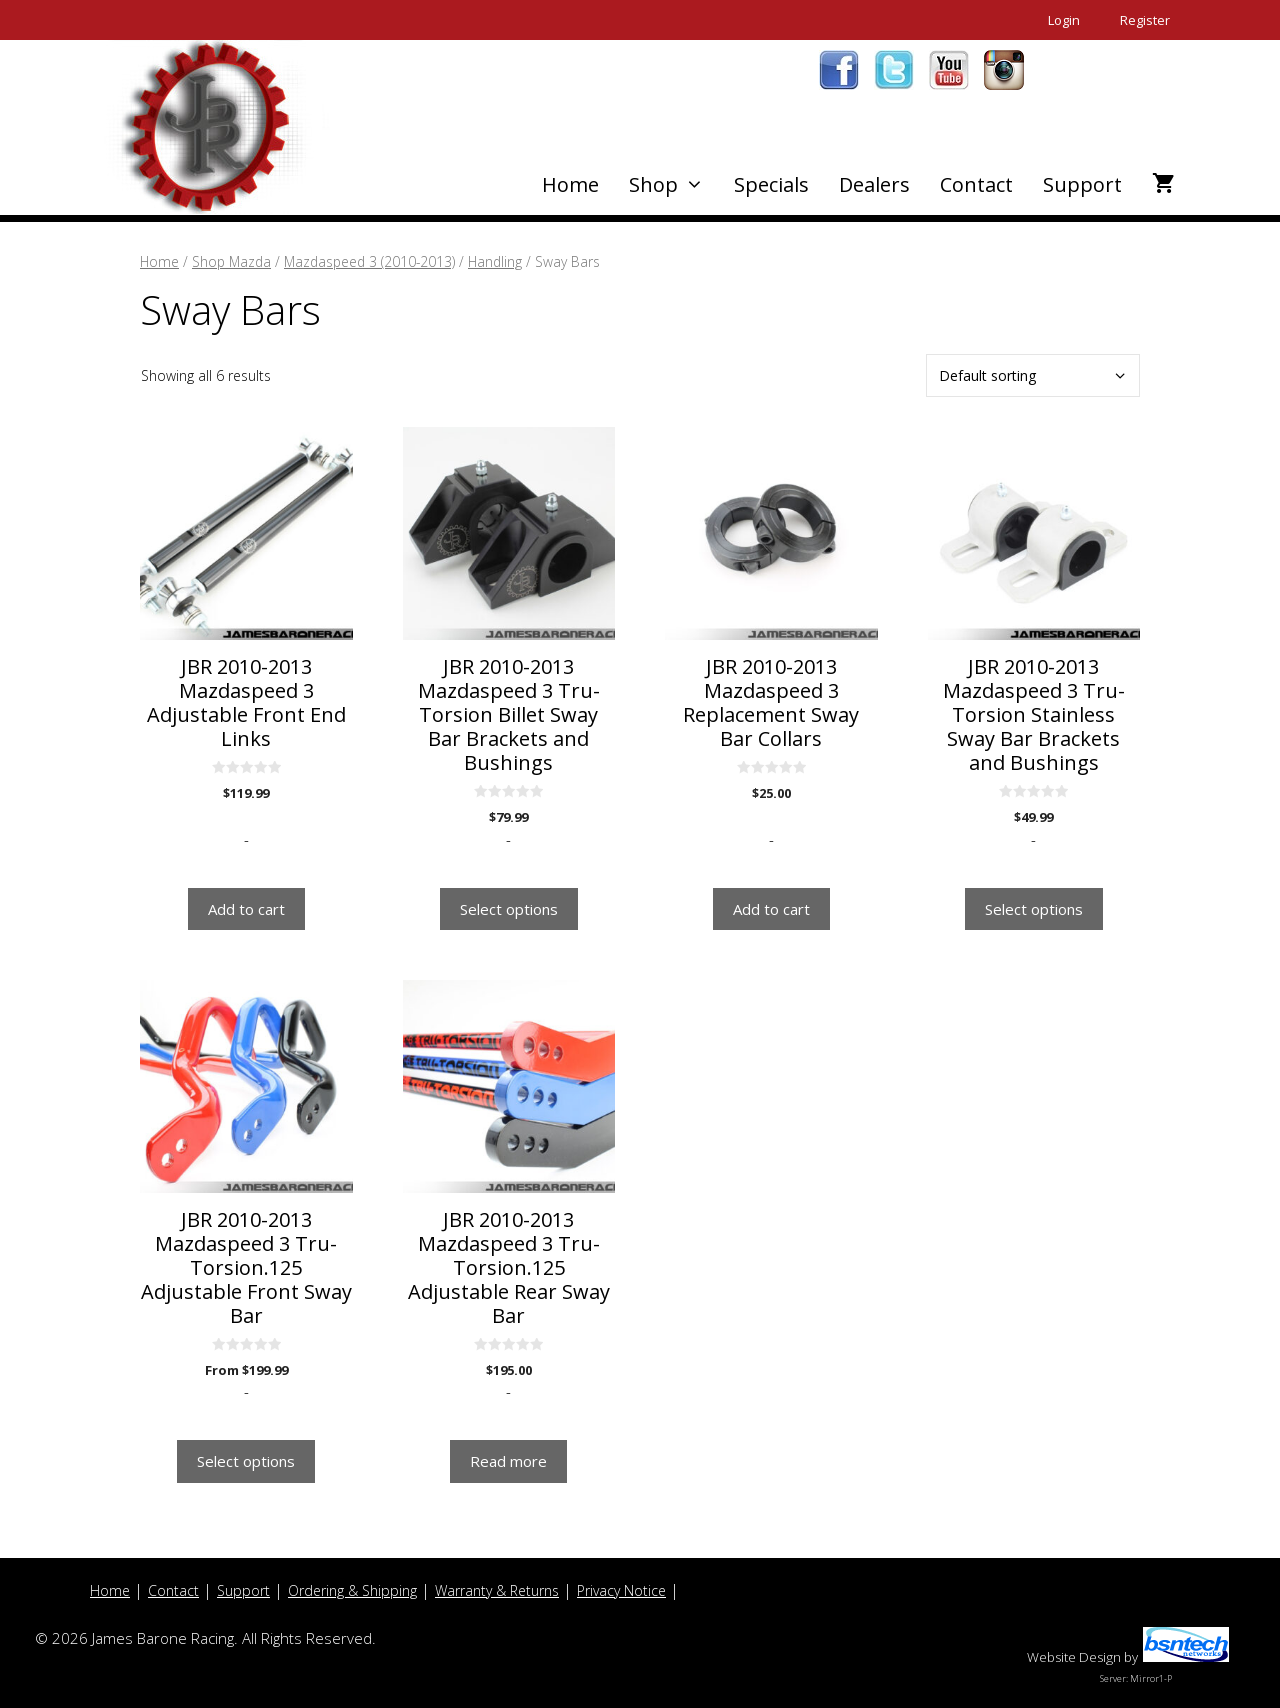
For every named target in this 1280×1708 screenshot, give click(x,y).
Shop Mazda (231, 261)
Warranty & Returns (497, 1590)
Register (1145, 20)
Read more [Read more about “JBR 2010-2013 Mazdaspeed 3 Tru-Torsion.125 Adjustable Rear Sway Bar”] (508, 1461)
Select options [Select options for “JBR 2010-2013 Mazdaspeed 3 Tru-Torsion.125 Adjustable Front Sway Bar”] (246, 1461)
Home (570, 184)
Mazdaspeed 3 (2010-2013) (369, 261)
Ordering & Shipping (352, 1590)
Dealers (874, 184)
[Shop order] (1033, 375)
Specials (771, 184)
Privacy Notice (621, 1590)
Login (1064, 20)
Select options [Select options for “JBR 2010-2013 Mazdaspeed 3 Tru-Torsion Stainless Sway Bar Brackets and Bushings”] (1034, 909)
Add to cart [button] (246, 909)
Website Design (1074, 1657)
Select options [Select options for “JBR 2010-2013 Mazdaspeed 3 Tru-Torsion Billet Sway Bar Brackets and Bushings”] (509, 909)
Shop (674, 185)
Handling (495, 261)
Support (1082, 184)
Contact (976, 184)
